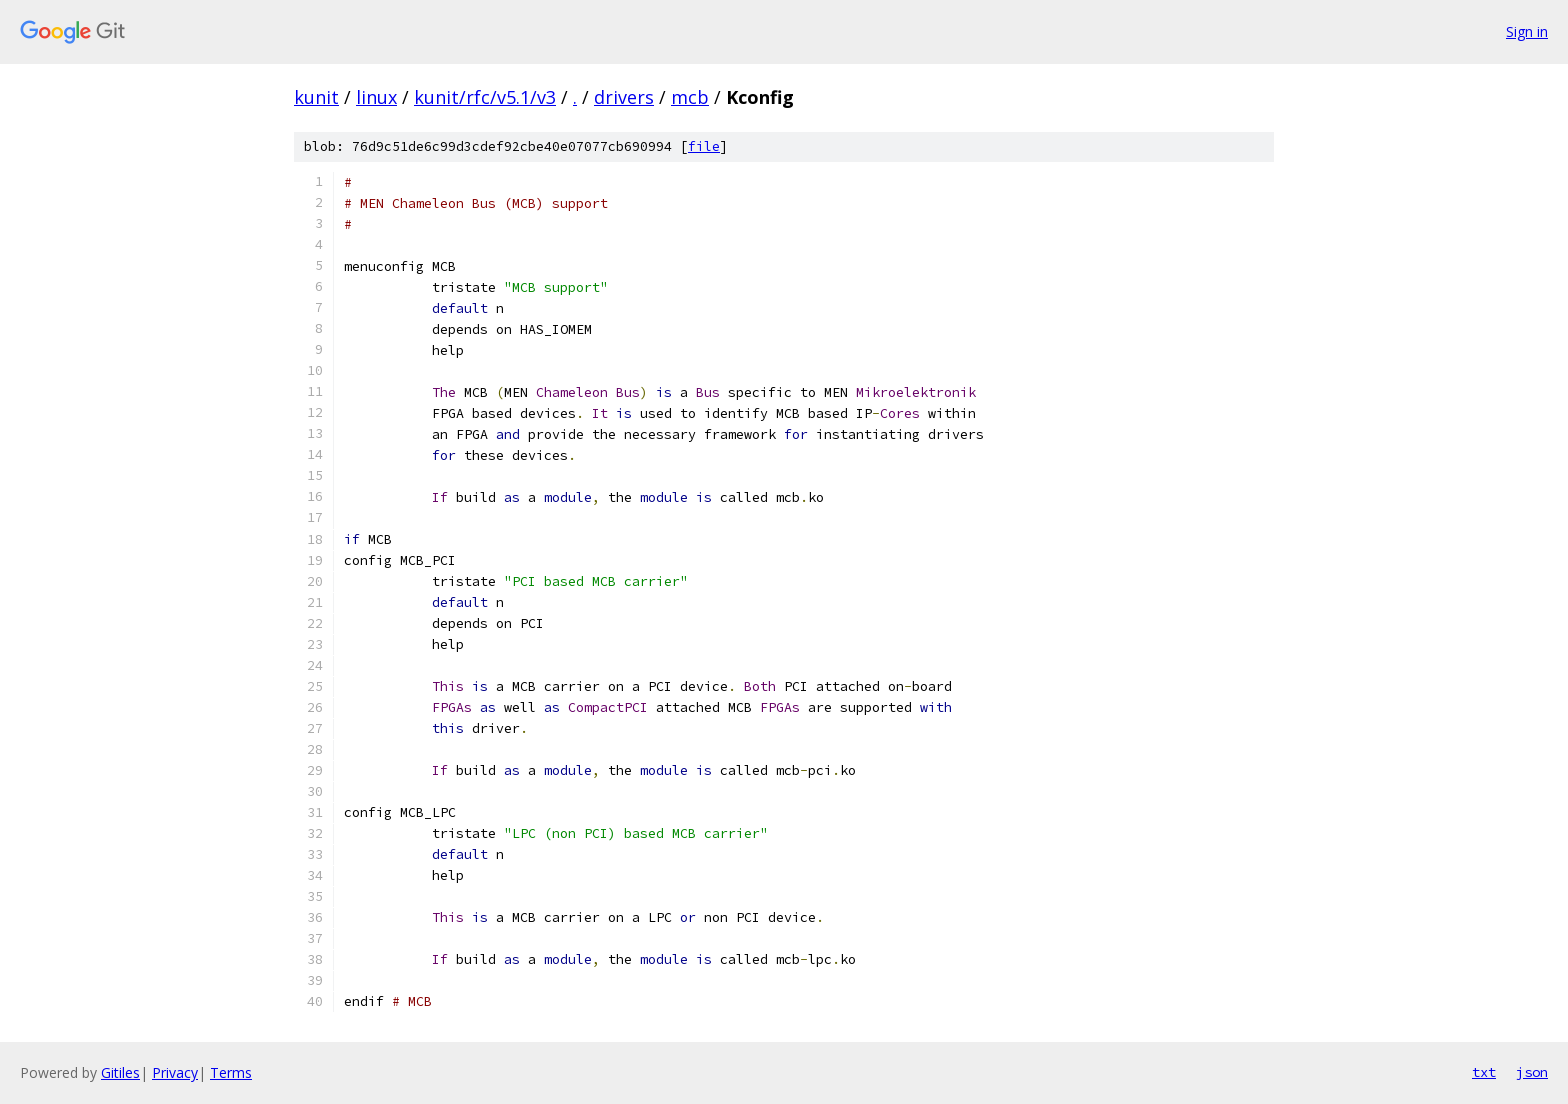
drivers (624, 97)
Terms (231, 1072)
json (1532, 1072)
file (704, 146)
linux (376, 97)
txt (1484, 1072)
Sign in (1527, 31)
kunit (316, 97)
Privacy (175, 1072)
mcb (690, 97)
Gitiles (120, 1072)
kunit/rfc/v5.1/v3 (485, 97)
